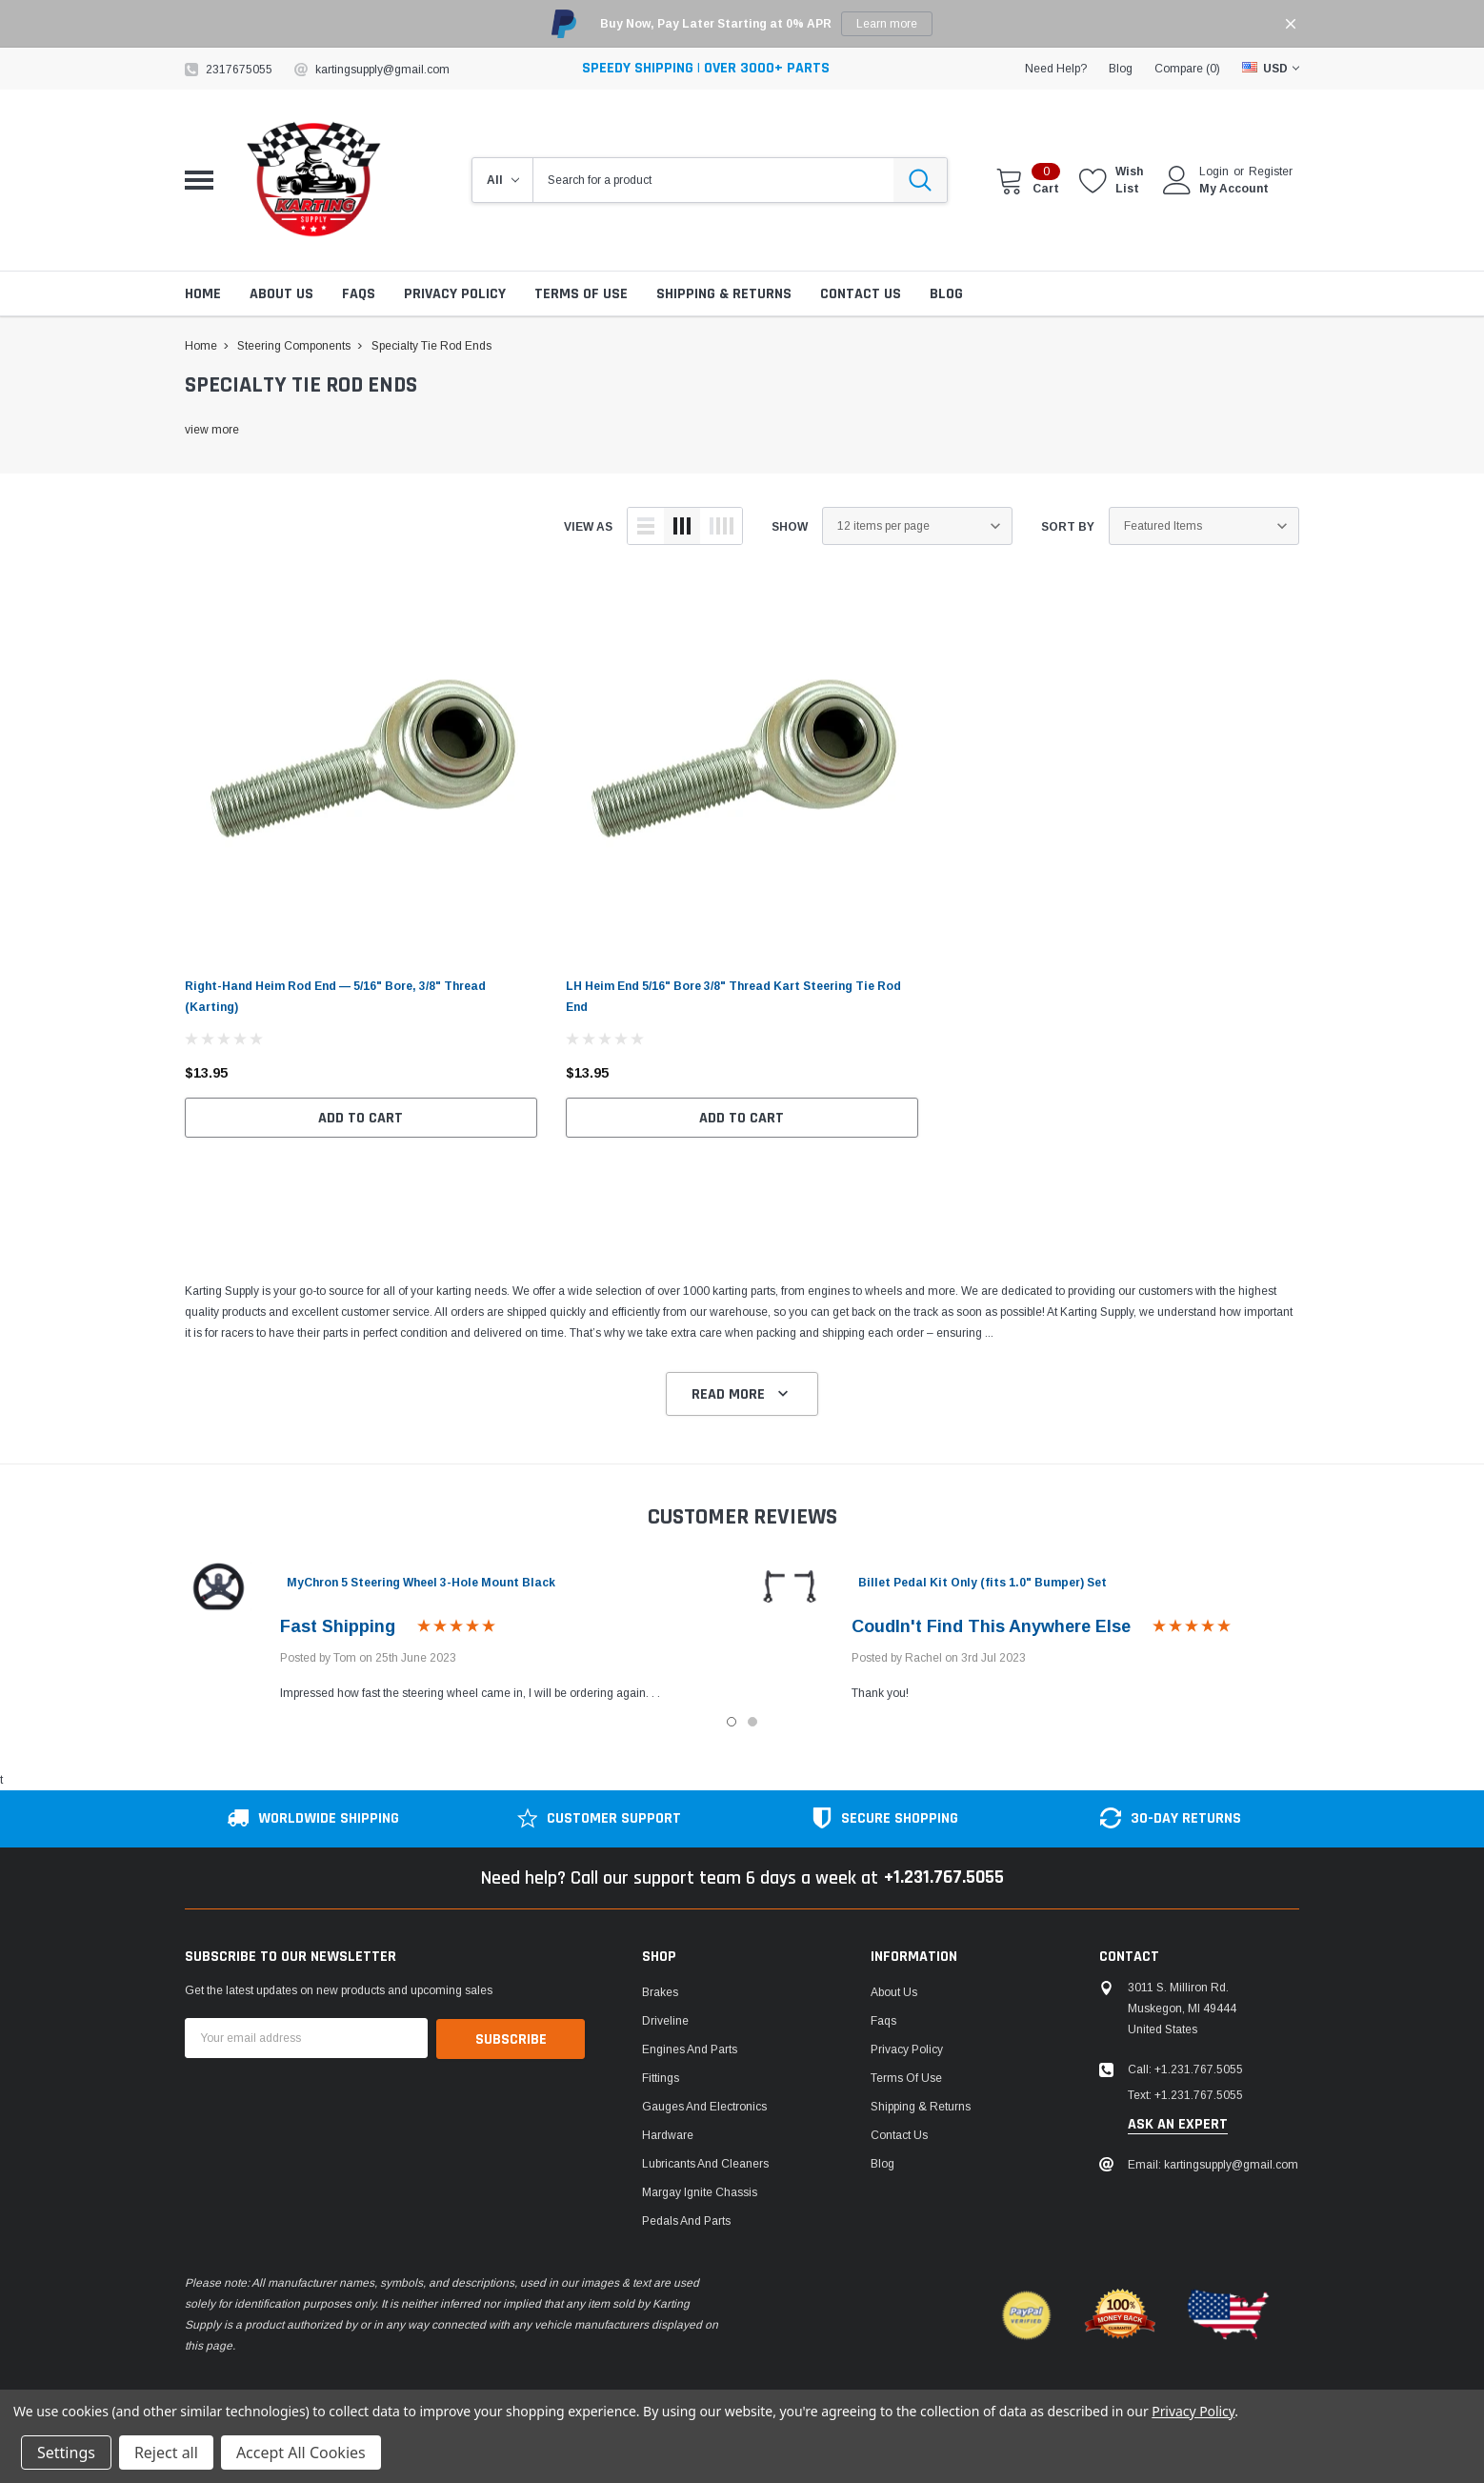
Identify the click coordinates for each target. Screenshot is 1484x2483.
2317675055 (239, 69)
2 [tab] (752, 1721)
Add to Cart (360, 1118)
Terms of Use (906, 2079)
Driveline (665, 2022)
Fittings (660, 2079)
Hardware (667, 2136)
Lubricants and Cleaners (705, 2164)
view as (588, 527)
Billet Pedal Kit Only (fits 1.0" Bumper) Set (982, 1582)
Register (1271, 171)
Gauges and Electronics (704, 2107)
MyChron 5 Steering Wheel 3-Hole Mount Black (421, 1582)
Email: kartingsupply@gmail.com (1213, 2165)
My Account (1234, 188)
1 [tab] (731, 1721)
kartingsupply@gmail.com (382, 69)
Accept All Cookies (301, 2452)
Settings (66, 2452)
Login (1214, 171)
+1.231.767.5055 (943, 1879)
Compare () (1187, 68)
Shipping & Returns (921, 2107)
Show (790, 527)
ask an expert (1178, 2125)
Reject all (166, 2452)
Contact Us (899, 2136)
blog (1121, 68)
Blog (882, 2164)
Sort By (1067, 527)
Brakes (660, 1993)
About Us (894, 1993)
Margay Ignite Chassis (699, 2193)
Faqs (883, 2022)
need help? (1056, 68)
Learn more (886, 23)
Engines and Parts (689, 2050)
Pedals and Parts (686, 2222)
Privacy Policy (907, 2050)
